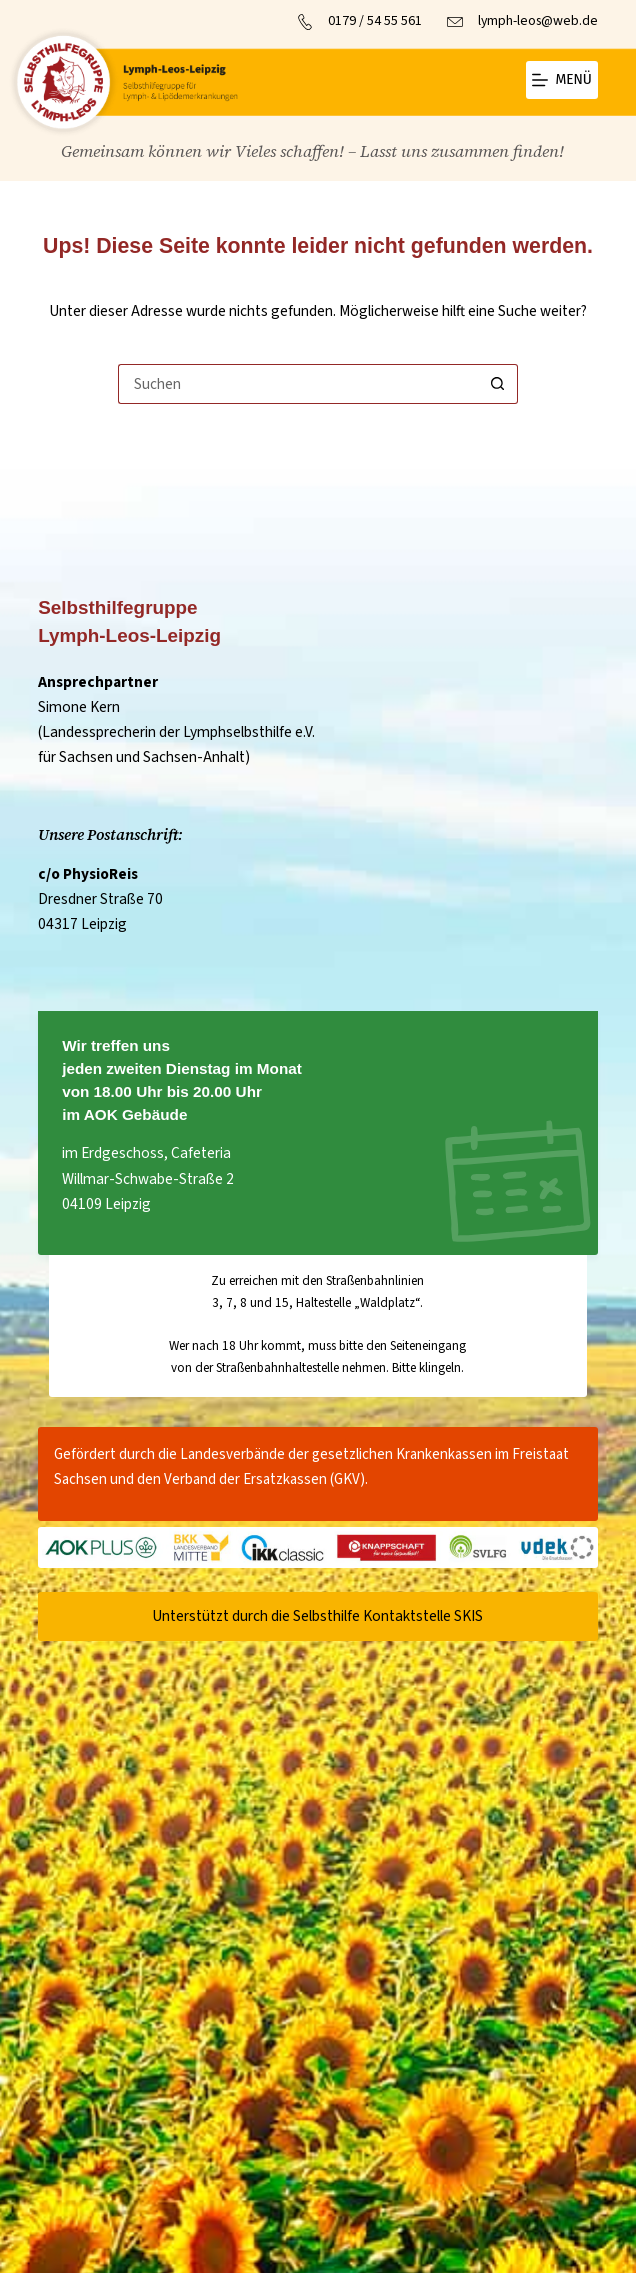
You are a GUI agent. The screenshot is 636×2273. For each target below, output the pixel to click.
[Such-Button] (498, 384)
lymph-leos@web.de (538, 21)
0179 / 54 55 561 (375, 21)
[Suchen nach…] (298, 384)
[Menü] (562, 79)
